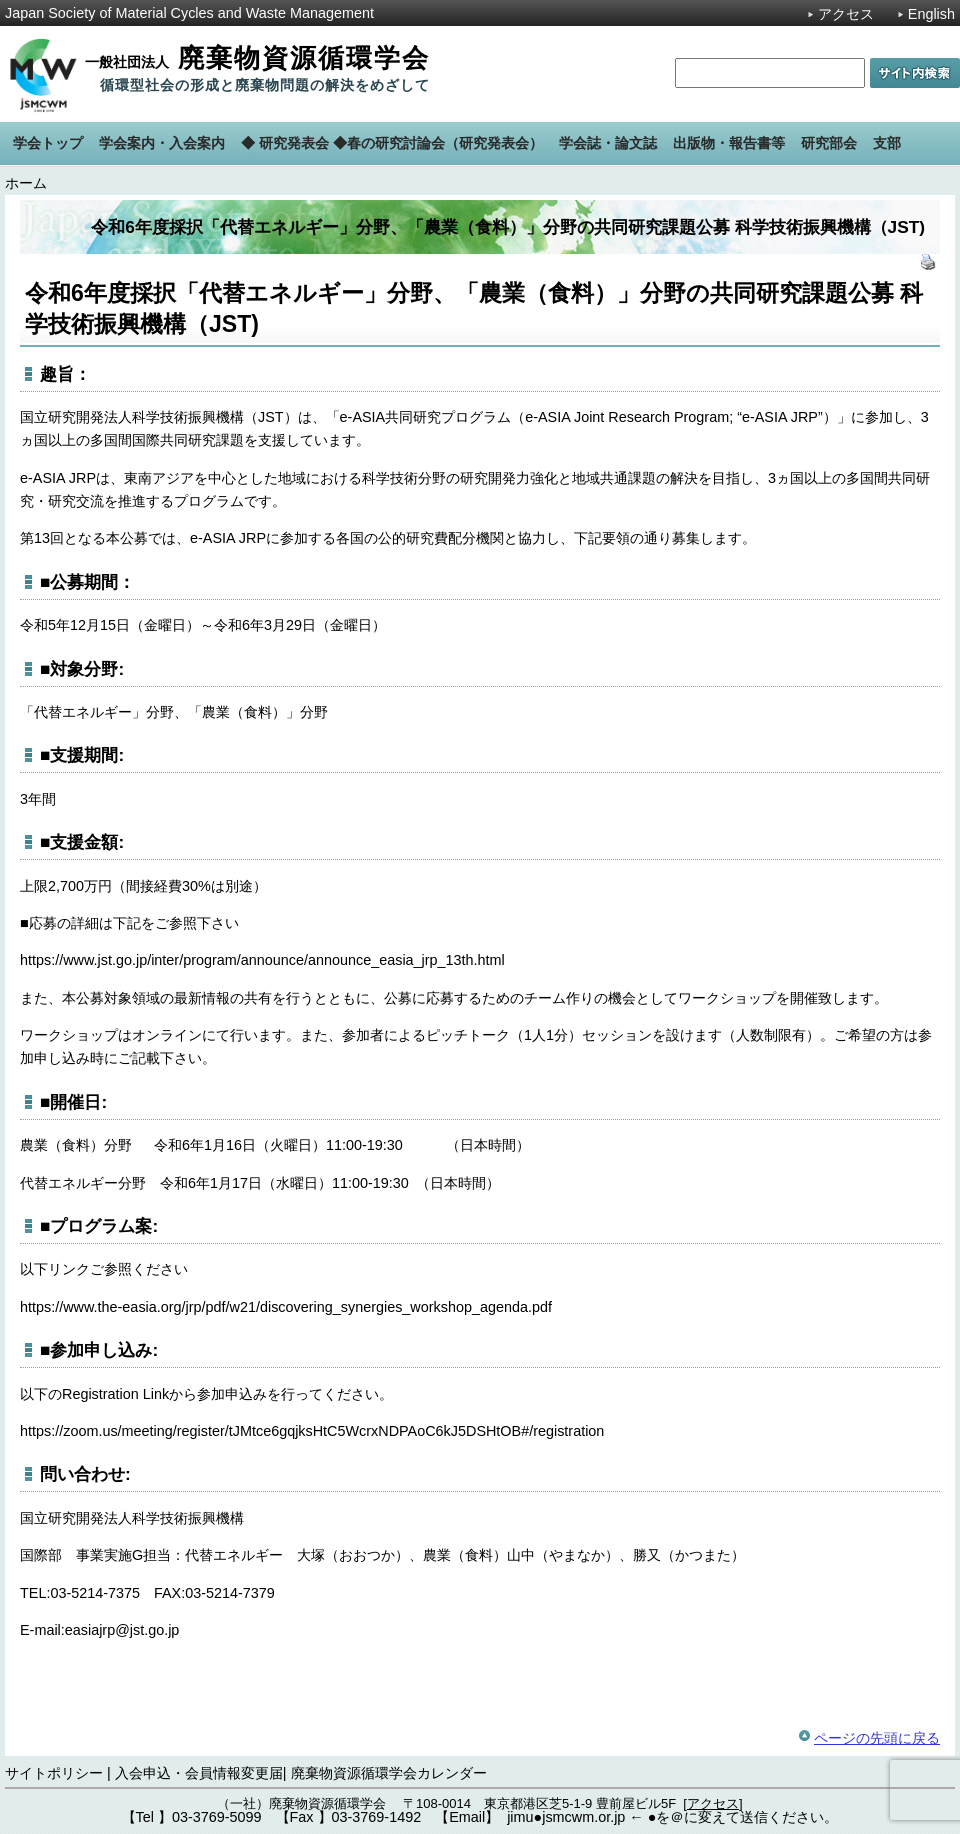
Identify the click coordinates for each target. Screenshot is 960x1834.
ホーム (26, 183)
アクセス (846, 14)
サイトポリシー (54, 1773)
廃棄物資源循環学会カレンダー (389, 1773)
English (931, 14)
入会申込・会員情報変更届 (199, 1773)
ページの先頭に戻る (877, 1738)
